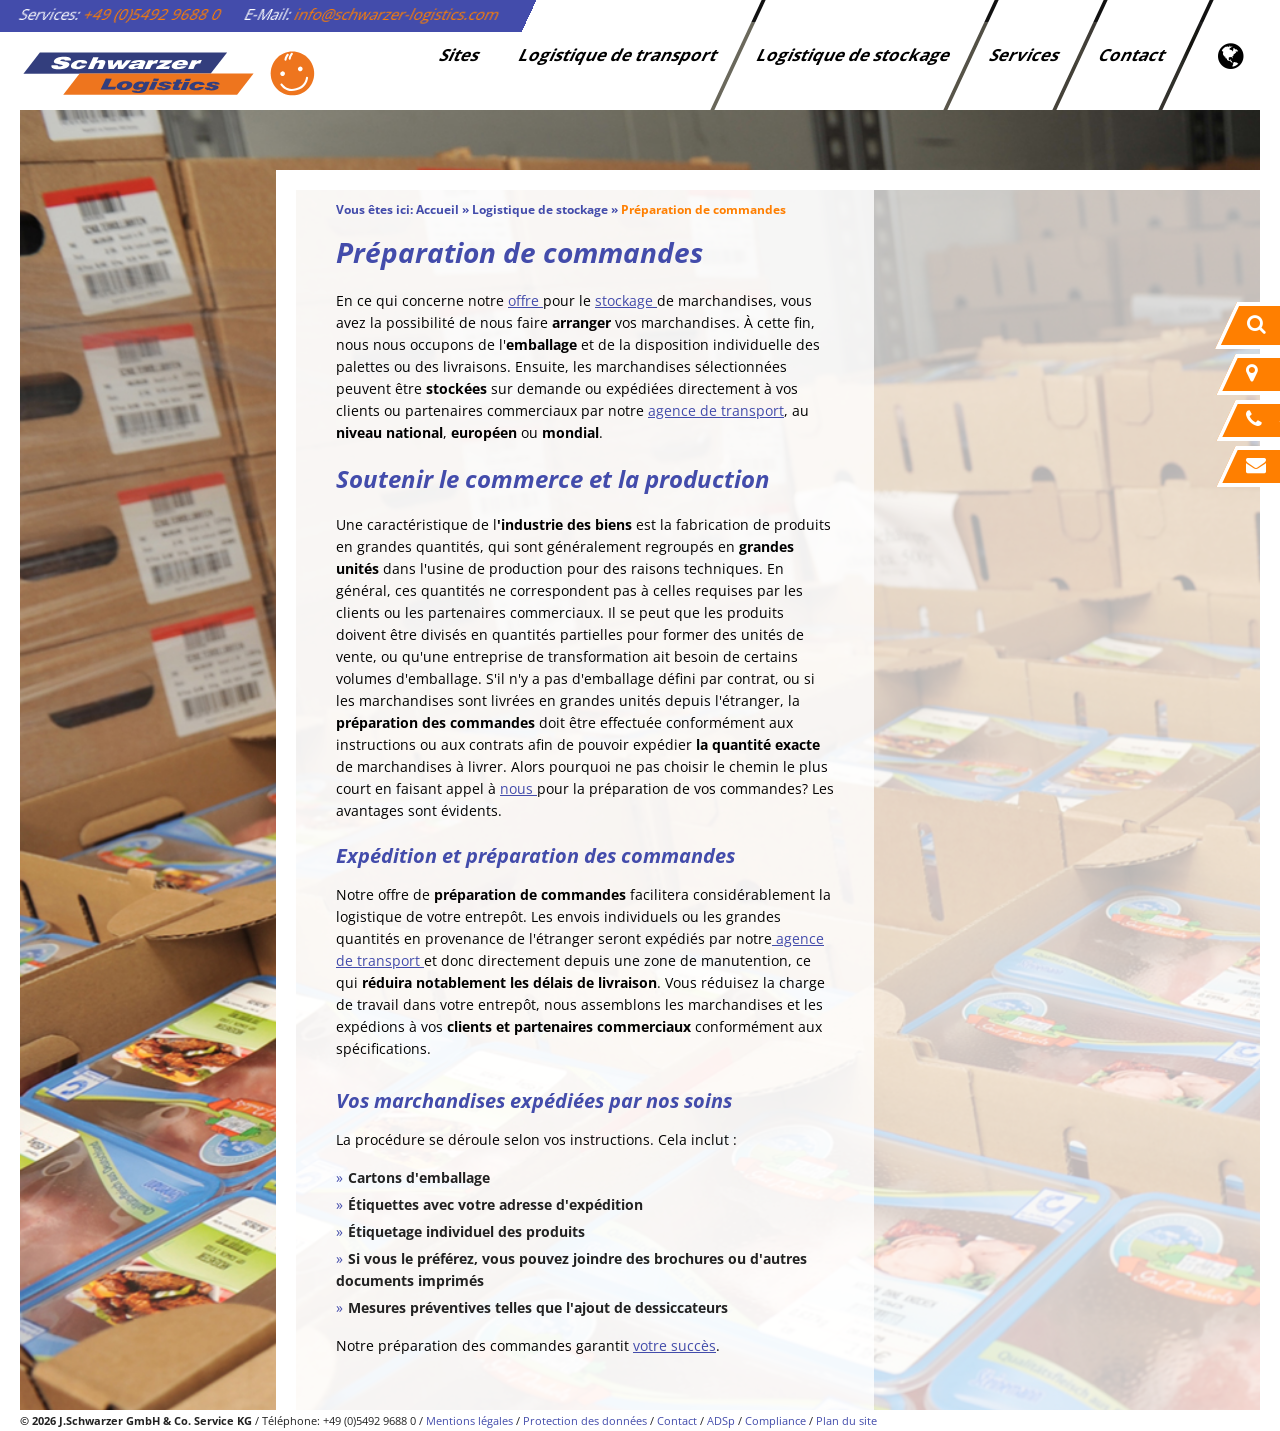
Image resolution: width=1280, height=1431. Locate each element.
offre (525, 300)
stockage (626, 300)
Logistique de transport (619, 54)
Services (1026, 54)
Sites (461, 54)
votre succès (674, 1345)
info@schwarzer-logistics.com (397, 14)
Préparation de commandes (703, 209)
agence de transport (716, 410)
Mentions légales (469, 1420)
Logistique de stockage (855, 54)
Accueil (437, 209)
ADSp (721, 1420)
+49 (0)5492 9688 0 (153, 14)
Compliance (775, 1420)
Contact (1133, 54)
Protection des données (585, 1420)
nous (518, 788)
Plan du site (846, 1420)
